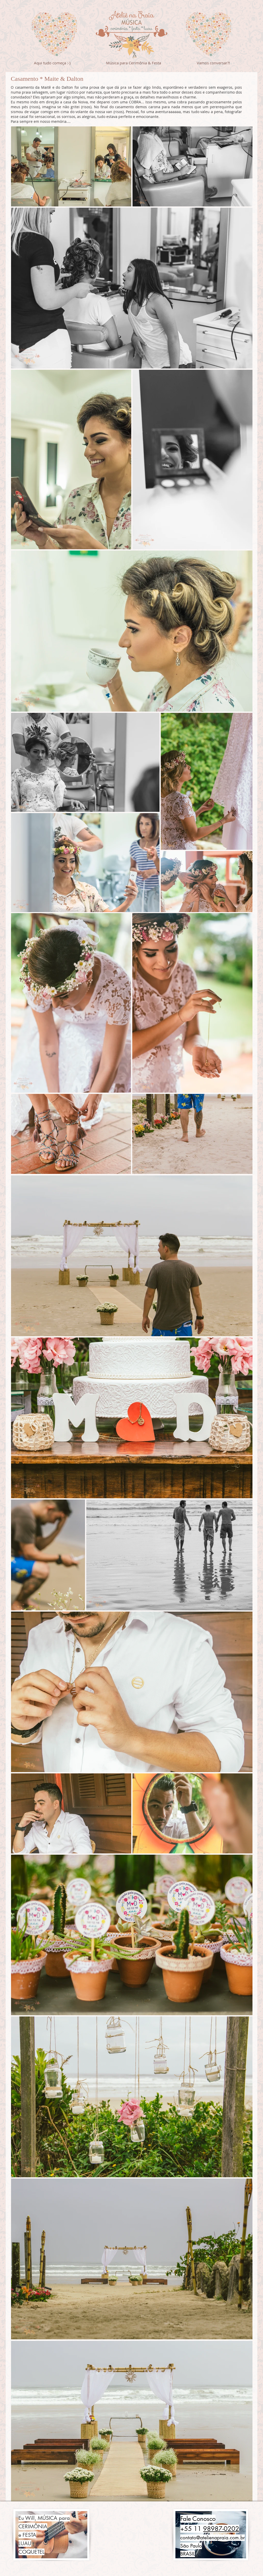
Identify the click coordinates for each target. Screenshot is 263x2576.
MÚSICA (47, 2518)
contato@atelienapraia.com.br (212, 2537)
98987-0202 (221, 2529)
